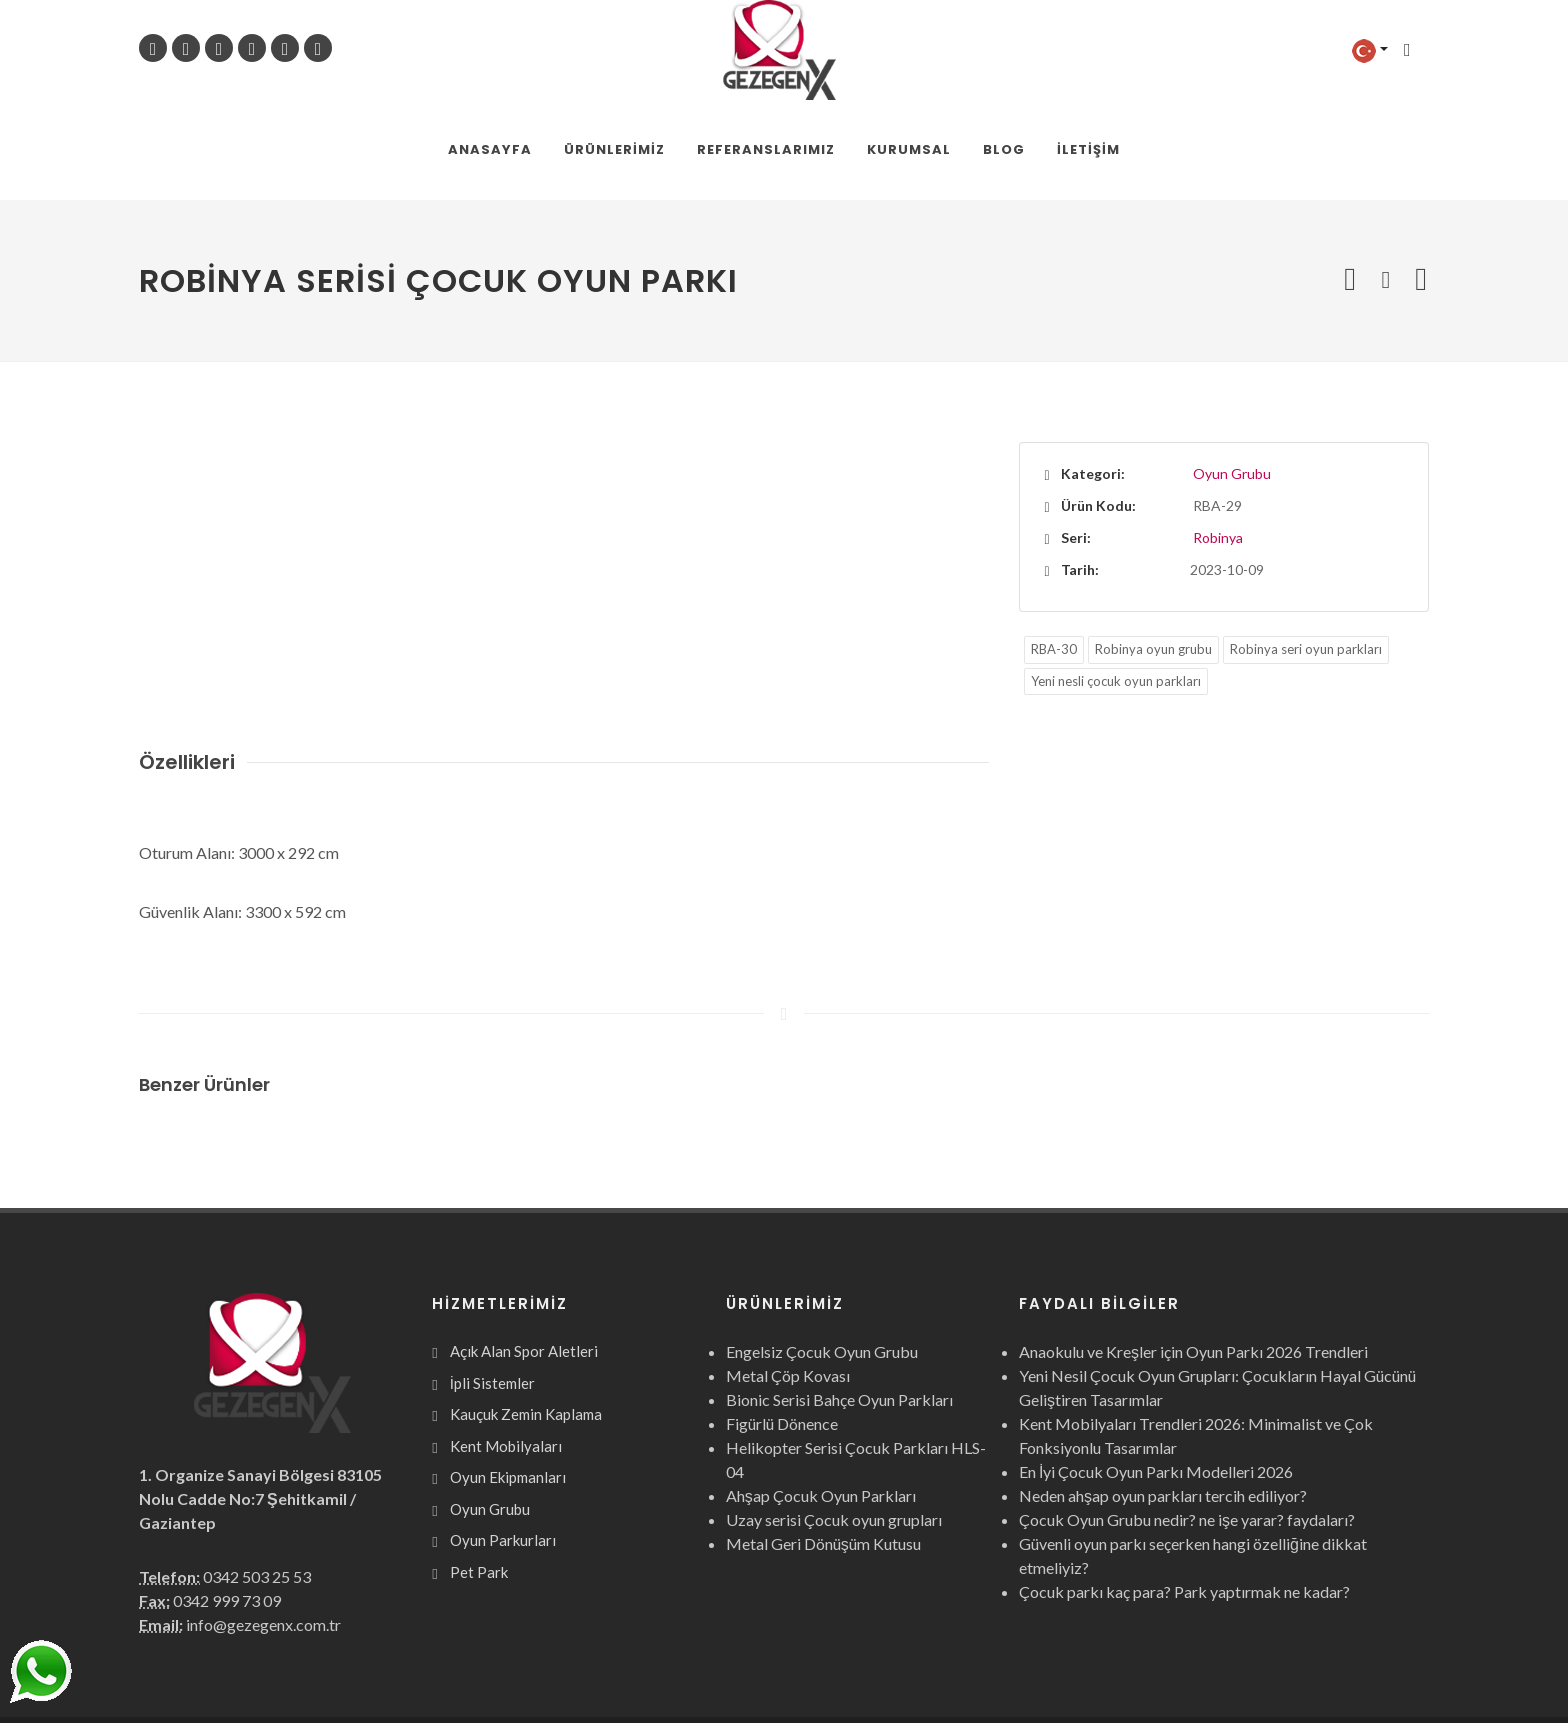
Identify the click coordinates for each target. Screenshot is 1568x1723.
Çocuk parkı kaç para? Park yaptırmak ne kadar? (1184, 1492)
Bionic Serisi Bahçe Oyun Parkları (839, 1300)
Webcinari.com (1383, 1670)
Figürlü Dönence (782, 1324)
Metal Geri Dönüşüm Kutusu (823, 1444)
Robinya (1218, 438)
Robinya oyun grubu (1153, 550)
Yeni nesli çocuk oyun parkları (1116, 582)
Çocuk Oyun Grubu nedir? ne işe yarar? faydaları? (1187, 1420)
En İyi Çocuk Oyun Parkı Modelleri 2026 (1156, 1372)
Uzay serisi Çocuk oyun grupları (834, 1420)
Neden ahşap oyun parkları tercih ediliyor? (1163, 1396)
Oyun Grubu (1232, 374)
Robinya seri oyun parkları (1306, 550)
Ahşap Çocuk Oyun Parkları (821, 1396)
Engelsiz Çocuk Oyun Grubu (822, 1252)
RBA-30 (1054, 550)
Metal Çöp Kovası (788, 1276)
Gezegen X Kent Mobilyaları (355, 1670)
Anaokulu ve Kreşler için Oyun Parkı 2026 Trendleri (1193, 1252)
